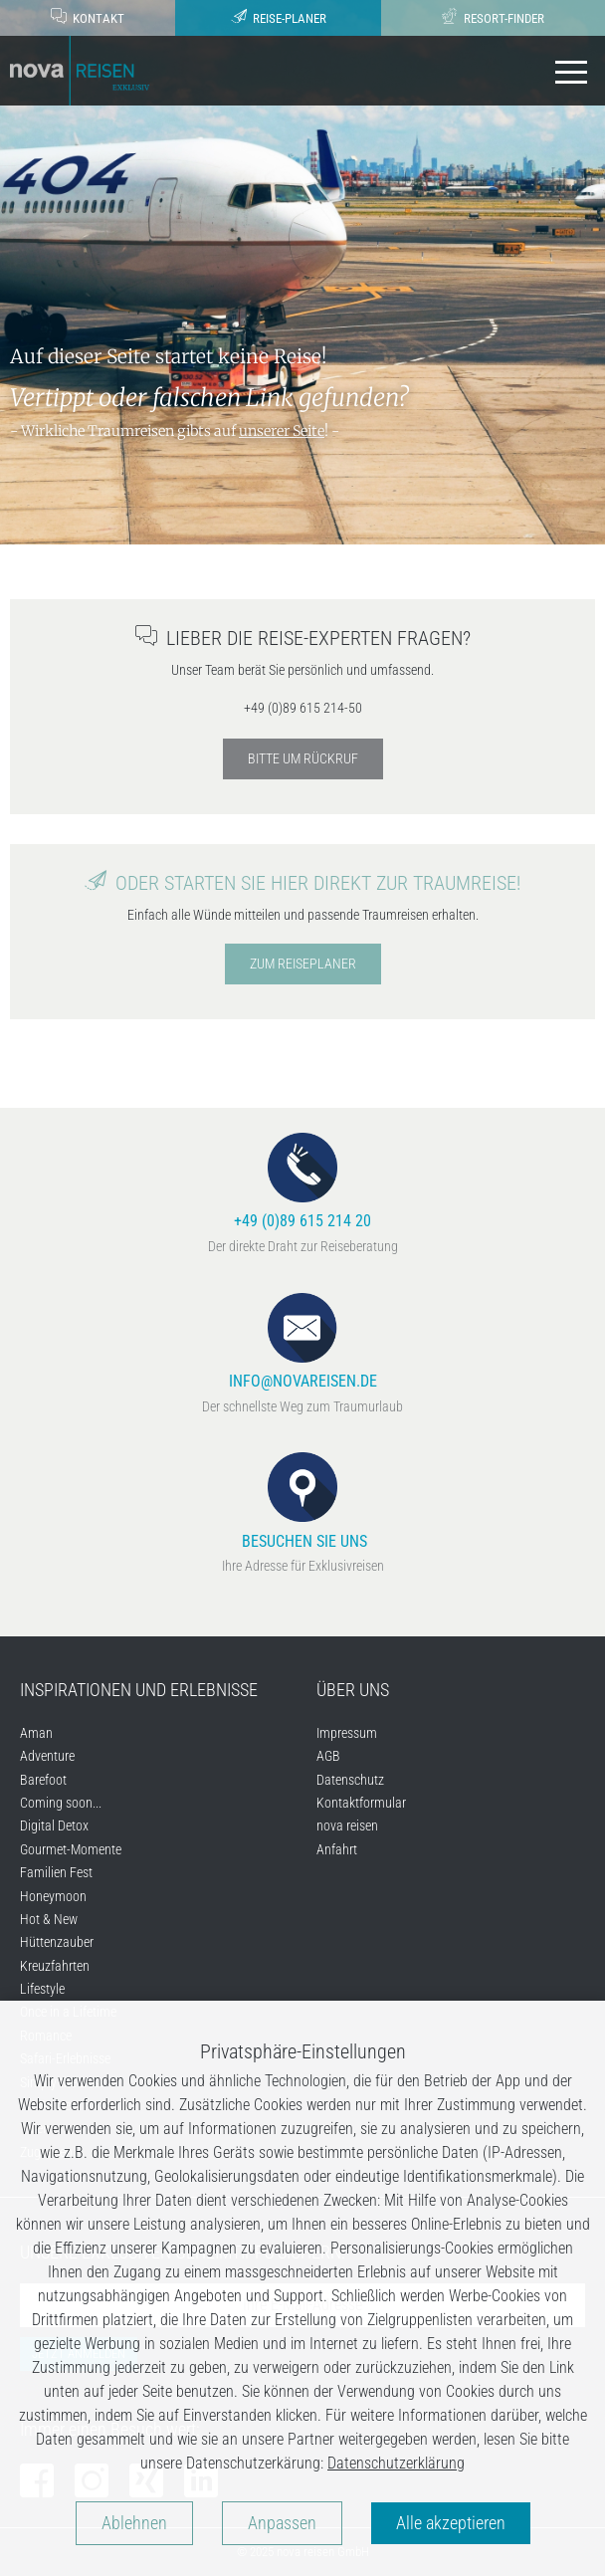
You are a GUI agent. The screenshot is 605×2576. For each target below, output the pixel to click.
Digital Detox (54, 1825)
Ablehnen (134, 2523)
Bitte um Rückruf (303, 758)
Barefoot (43, 1780)
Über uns (352, 1689)
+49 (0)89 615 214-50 (303, 708)
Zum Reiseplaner (303, 963)
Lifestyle (42, 1989)
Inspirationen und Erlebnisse (139, 1689)
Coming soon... (60, 1803)
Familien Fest (56, 1872)
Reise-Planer (278, 17)
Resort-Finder (493, 17)
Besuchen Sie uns (302, 1501)
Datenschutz (350, 1780)
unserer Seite (281, 431)
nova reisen (347, 1825)
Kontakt (87, 17)
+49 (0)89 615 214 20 (302, 1182)
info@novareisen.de (303, 1342)
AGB (328, 1756)
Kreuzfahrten (55, 1966)
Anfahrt (336, 1849)
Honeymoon (53, 1896)
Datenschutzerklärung (396, 2463)
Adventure (47, 1756)
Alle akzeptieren (450, 2523)
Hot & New (49, 1919)
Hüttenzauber (57, 1942)
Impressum (346, 1733)
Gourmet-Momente (70, 1849)
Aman (36, 1733)
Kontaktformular (361, 1803)
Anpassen (282, 2523)
